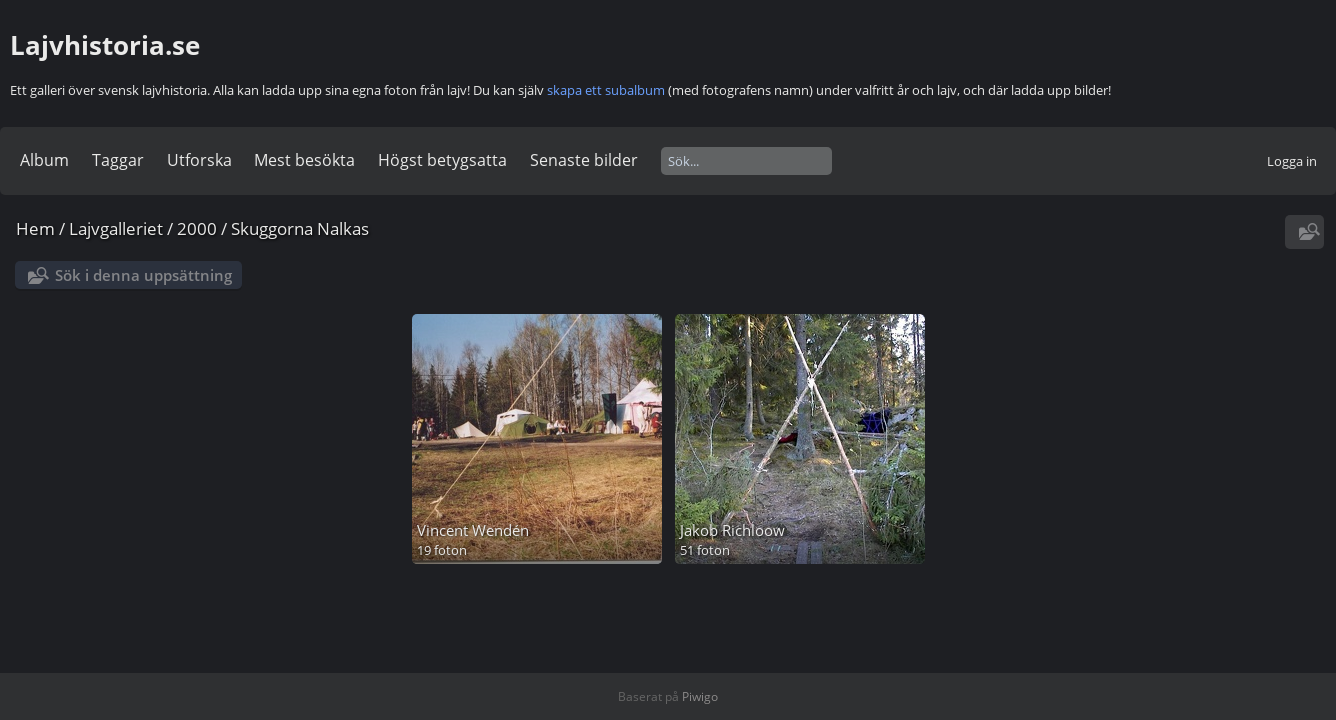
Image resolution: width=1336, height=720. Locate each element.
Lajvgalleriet (116, 228)
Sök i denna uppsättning (143, 275)
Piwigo (700, 696)
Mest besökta (304, 160)
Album (44, 160)
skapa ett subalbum (606, 90)
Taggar (118, 160)
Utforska (199, 160)
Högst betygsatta (442, 160)
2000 (197, 228)
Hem (35, 228)
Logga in (1292, 161)
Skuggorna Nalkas (300, 228)
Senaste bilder (584, 160)
